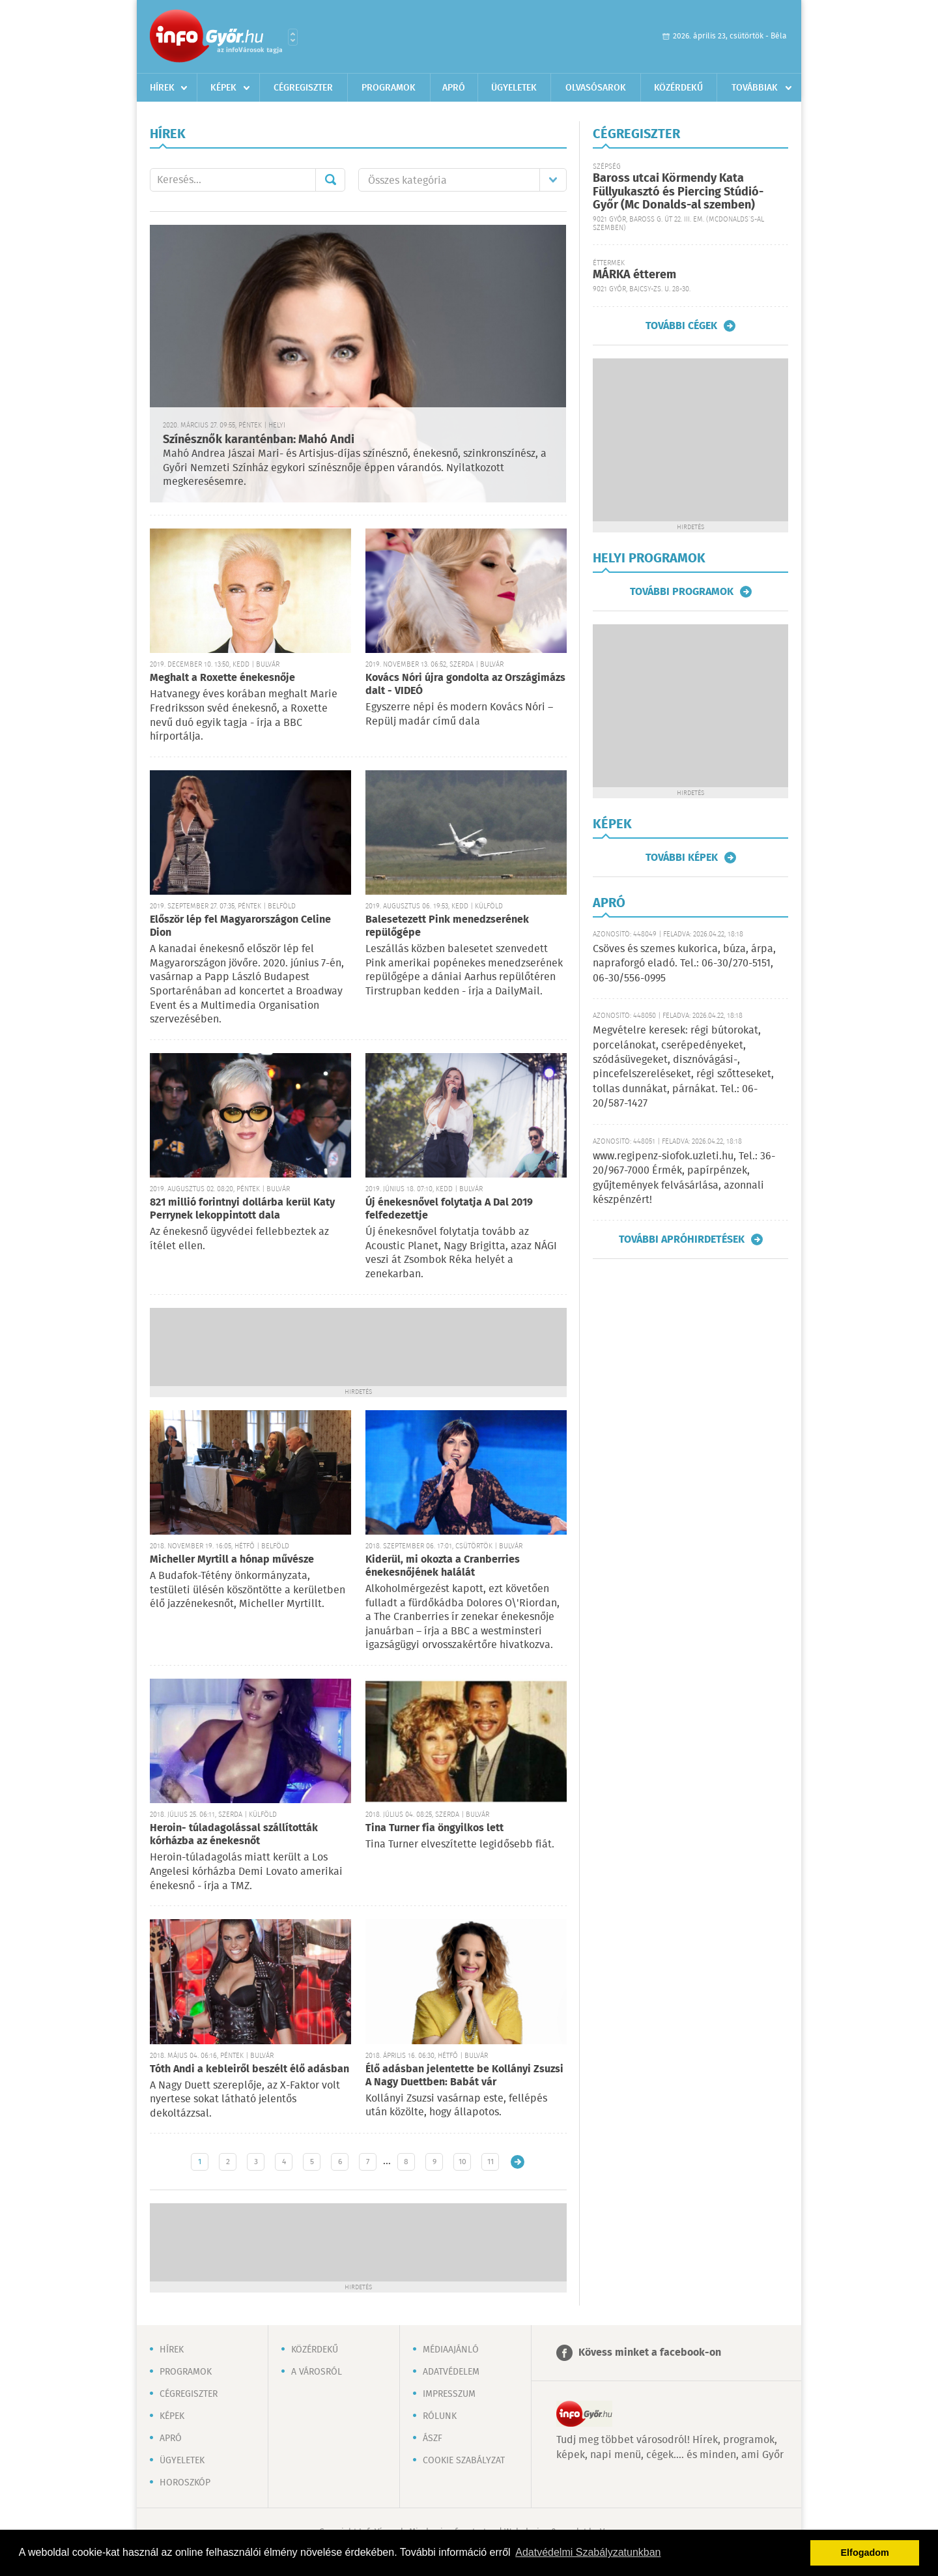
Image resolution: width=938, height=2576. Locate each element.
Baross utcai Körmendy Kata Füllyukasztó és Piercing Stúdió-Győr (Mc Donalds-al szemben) (678, 191)
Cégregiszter (303, 88)
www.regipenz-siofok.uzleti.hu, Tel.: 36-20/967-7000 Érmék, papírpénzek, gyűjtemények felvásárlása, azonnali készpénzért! (684, 1178)
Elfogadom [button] (865, 2552)
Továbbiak (755, 88)
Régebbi (517, 2162)
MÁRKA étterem (634, 275)
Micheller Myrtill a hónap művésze (232, 1560)
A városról (316, 2372)
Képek (223, 88)
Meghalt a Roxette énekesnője (222, 678)
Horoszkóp (185, 2483)
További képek (682, 857)
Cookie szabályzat (464, 2460)
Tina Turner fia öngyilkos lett (434, 1828)
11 (490, 2162)
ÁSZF (432, 2438)
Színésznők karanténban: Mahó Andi (258, 440)
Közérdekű (678, 88)
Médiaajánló (451, 2350)
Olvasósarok (595, 88)
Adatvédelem (451, 2372)
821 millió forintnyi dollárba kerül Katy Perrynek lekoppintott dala (242, 1209)
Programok (389, 88)
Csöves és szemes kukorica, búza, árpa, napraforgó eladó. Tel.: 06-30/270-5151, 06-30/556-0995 (684, 964)
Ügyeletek (514, 88)
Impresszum (449, 2394)
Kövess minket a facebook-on (649, 2353)
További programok (681, 592)
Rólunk (440, 2416)
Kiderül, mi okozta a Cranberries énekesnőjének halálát (442, 1566)
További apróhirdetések (682, 1239)
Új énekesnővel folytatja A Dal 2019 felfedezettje (449, 1209)
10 (462, 2162)
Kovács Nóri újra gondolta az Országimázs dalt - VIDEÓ (465, 684)
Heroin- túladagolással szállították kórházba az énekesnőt (234, 1834)
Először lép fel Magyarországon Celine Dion (240, 926)
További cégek (681, 326)
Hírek (162, 88)
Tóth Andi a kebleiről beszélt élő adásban (249, 2069)
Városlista (293, 37)
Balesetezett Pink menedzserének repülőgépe (447, 926)
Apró (453, 88)
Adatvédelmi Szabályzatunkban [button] (588, 2552)
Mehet (330, 180)
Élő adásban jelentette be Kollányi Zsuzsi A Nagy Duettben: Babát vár (464, 2076)
